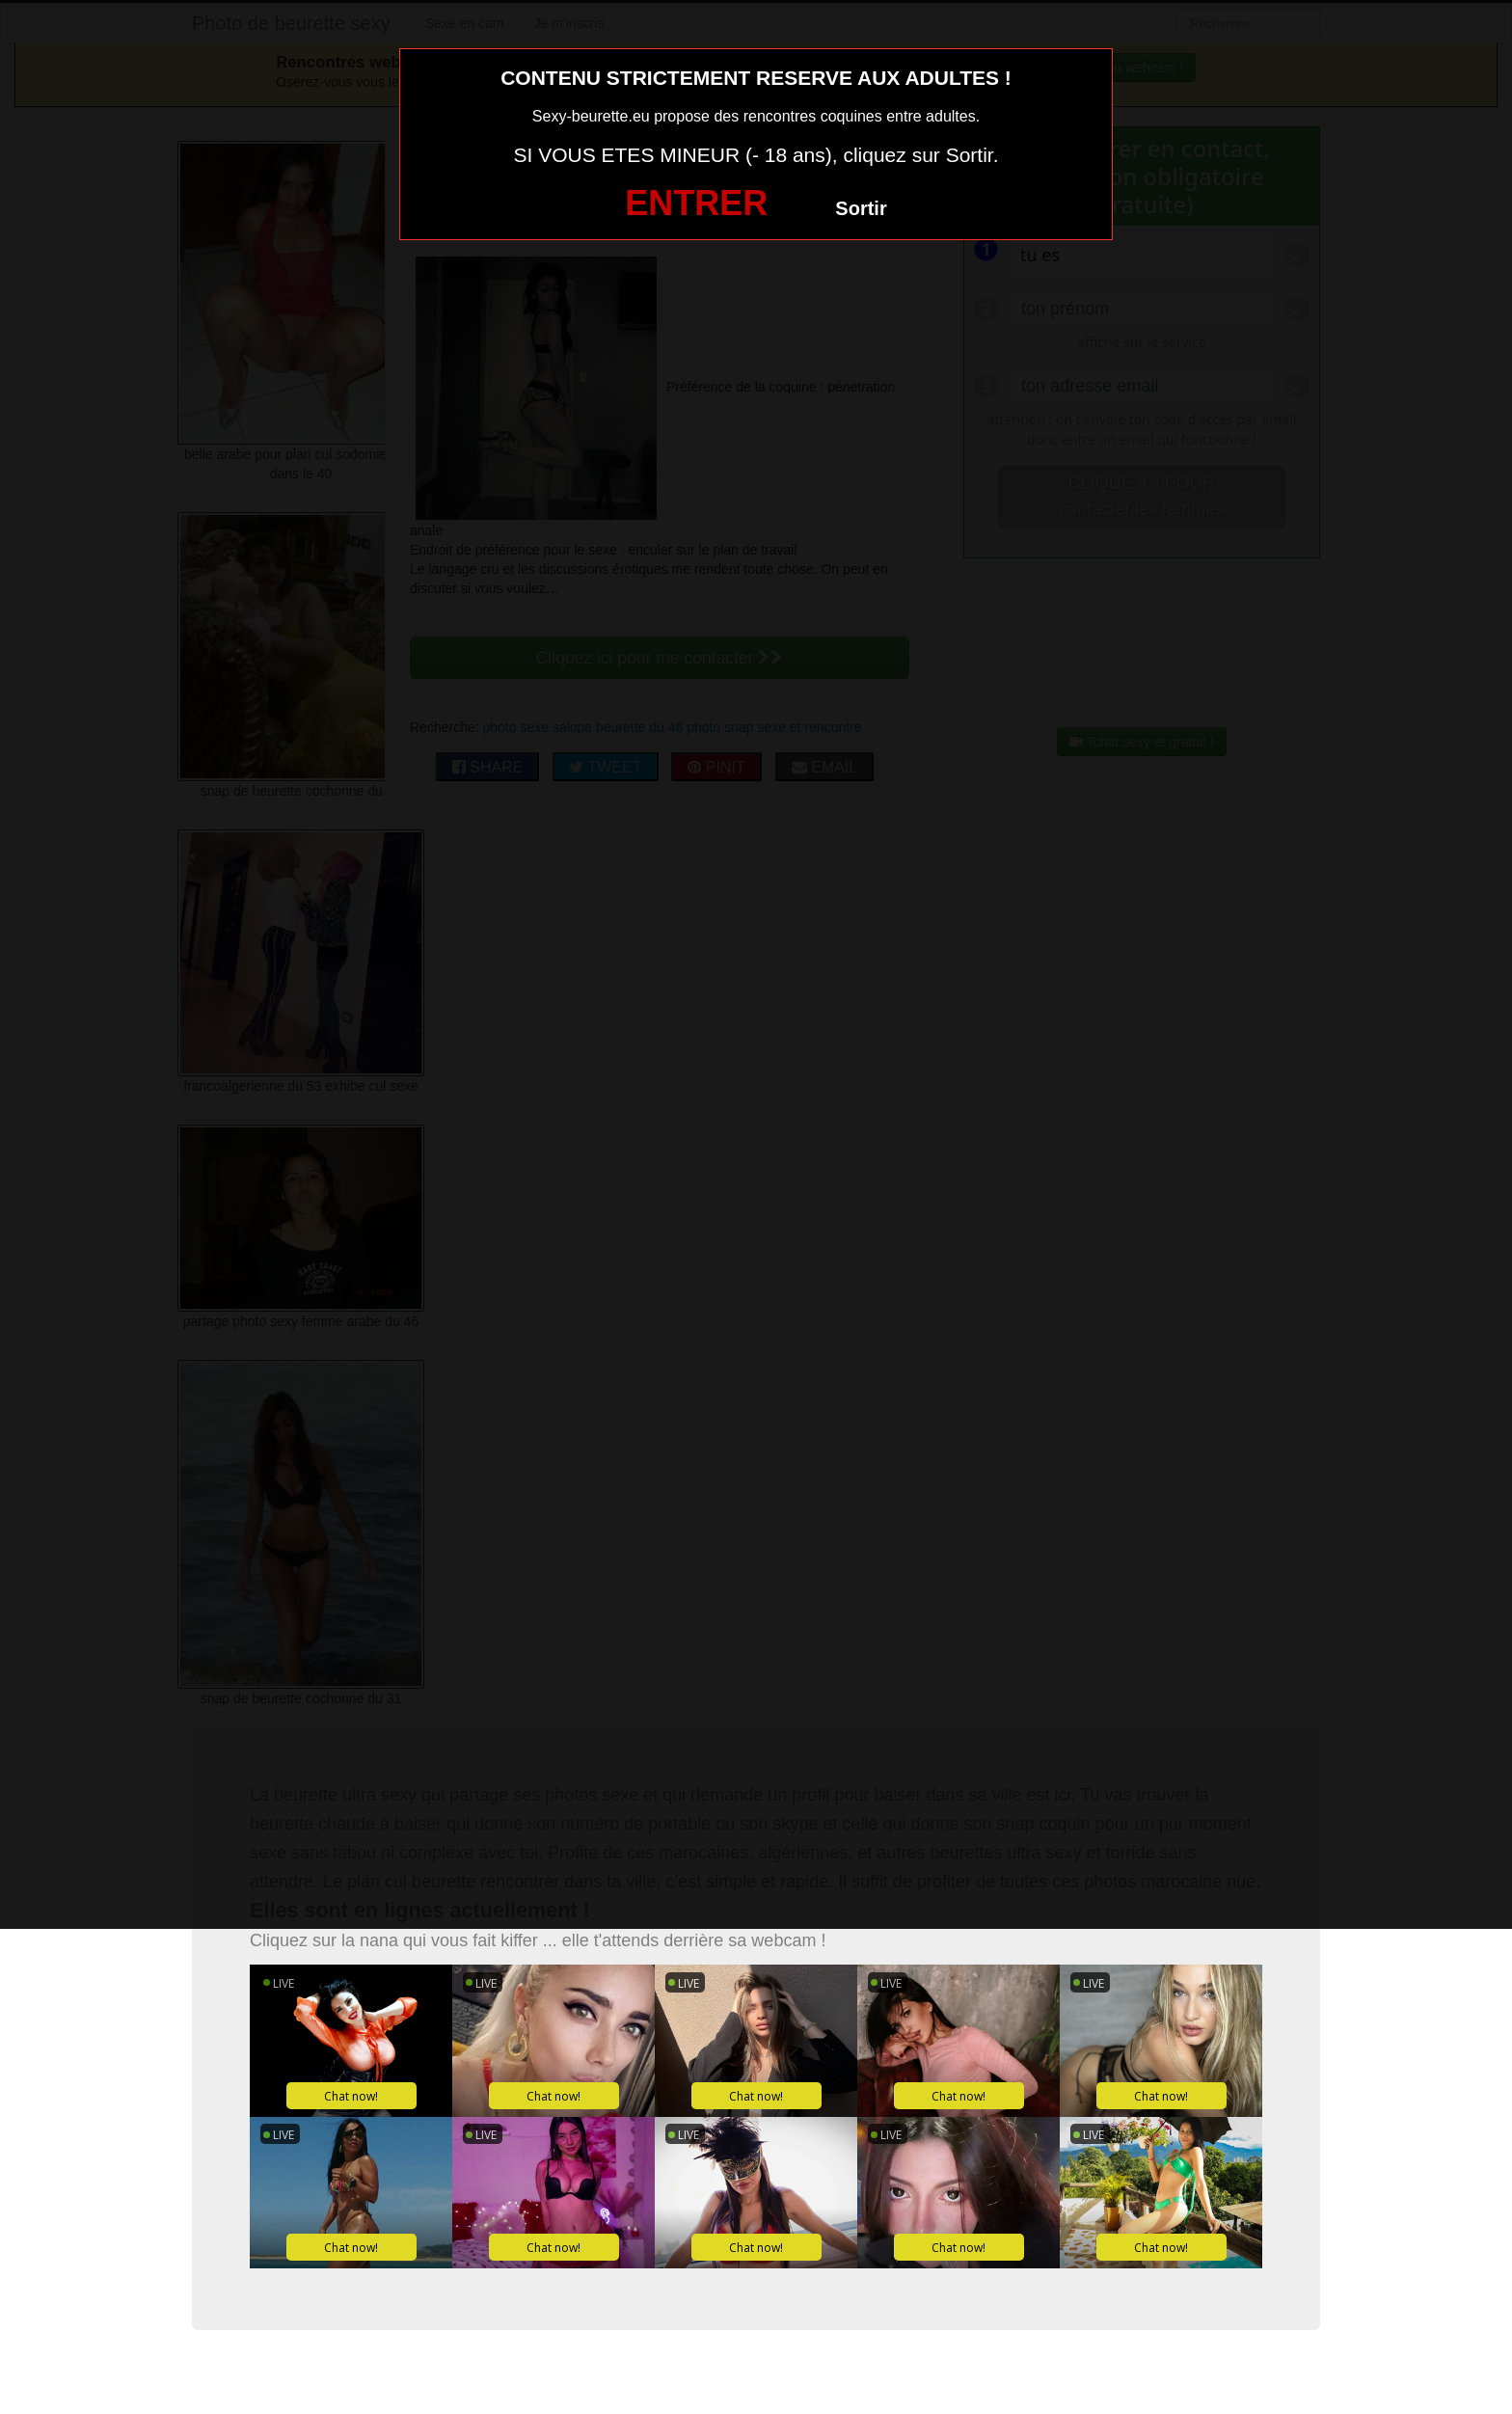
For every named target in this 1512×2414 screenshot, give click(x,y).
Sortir (860, 208)
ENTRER (696, 203)
